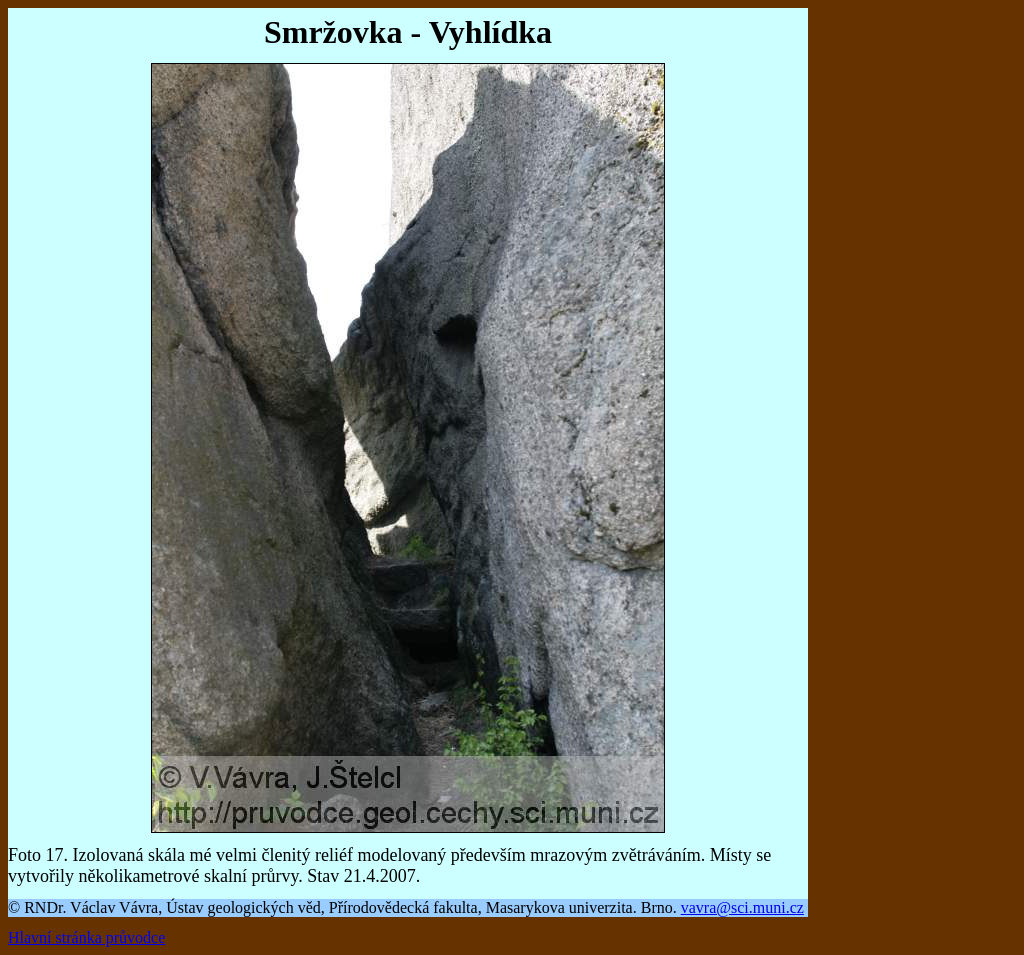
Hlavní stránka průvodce (86, 937)
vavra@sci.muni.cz (742, 907)
